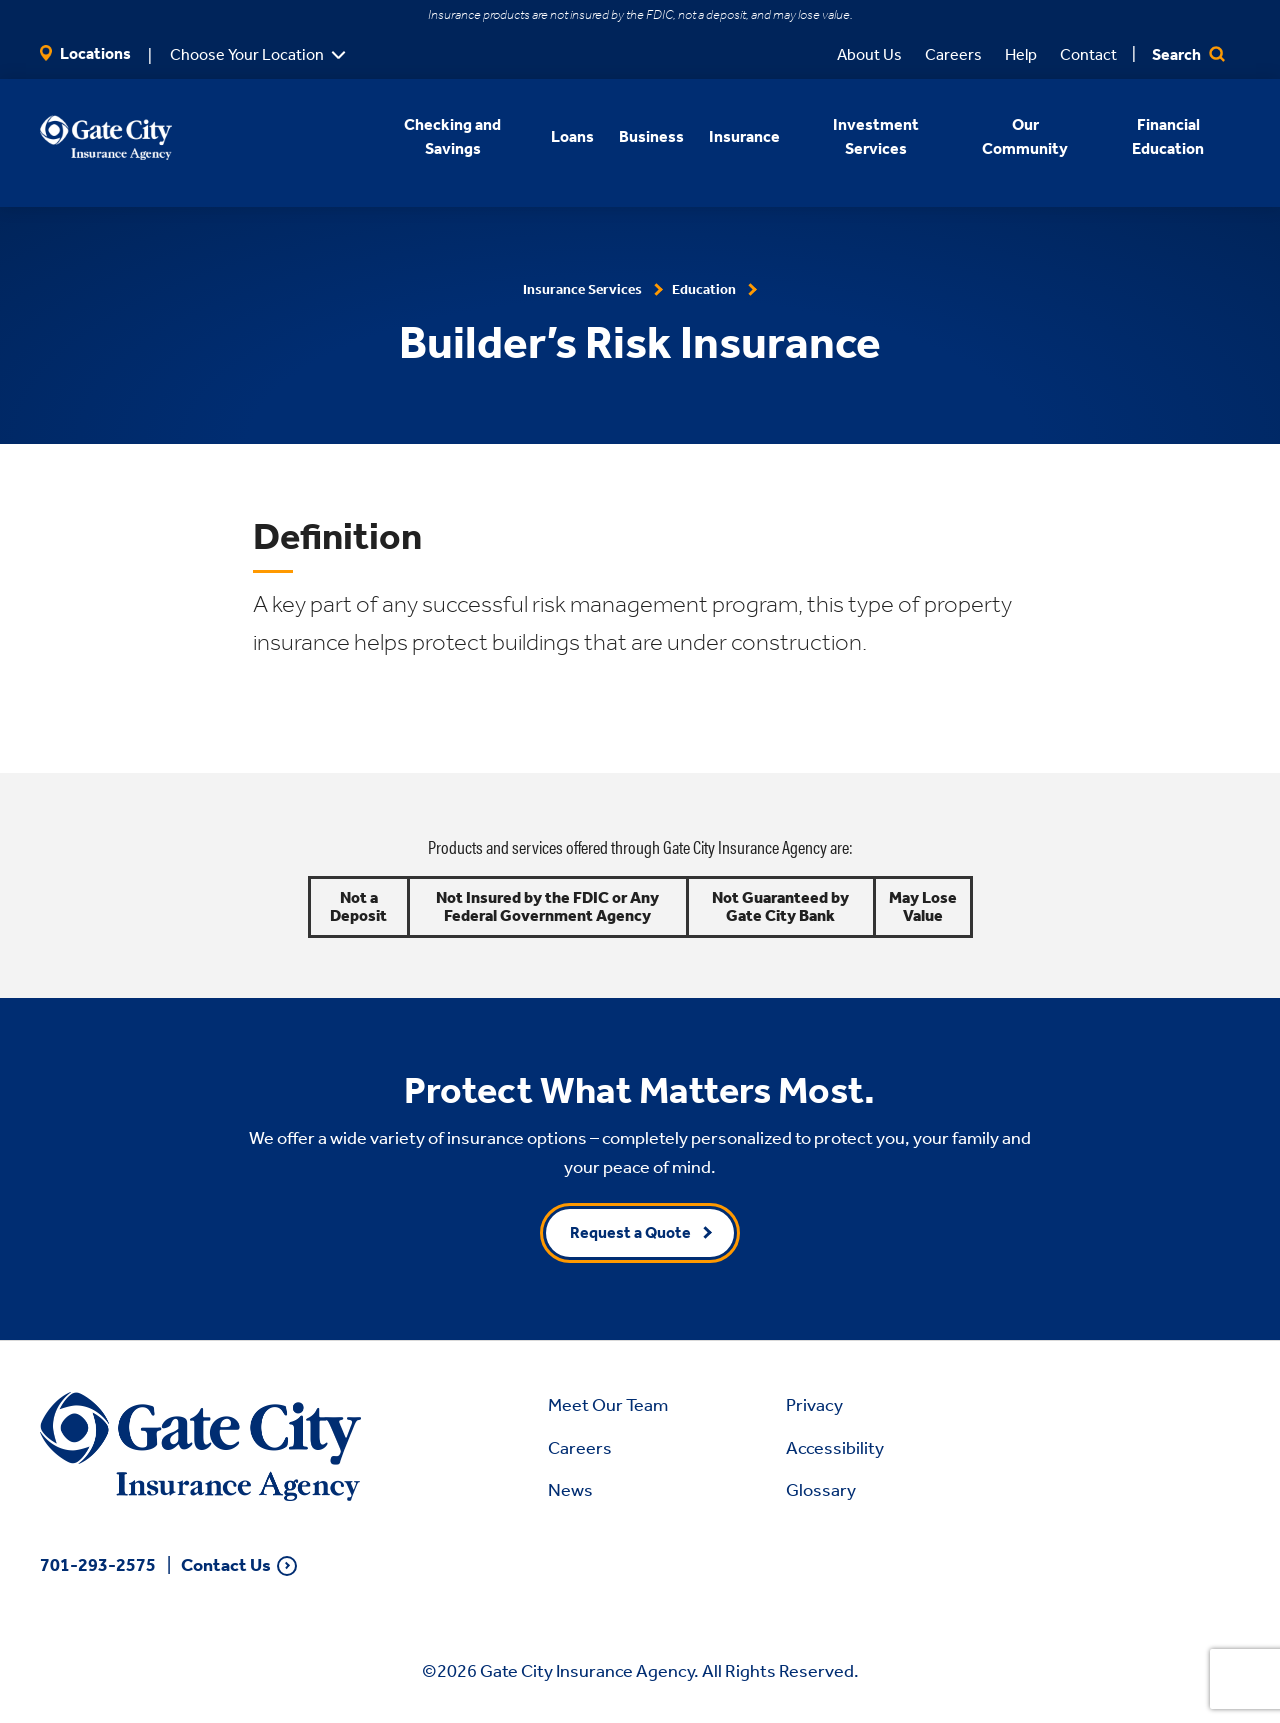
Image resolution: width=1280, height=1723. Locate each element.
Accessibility (835, 1448)
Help (1021, 54)
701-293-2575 (98, 1565)
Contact (1088, 54)
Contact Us (226, 1565)
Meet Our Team (608, 1405)
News (570, 1490)
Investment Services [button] (875, 136)
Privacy (814, 1405)
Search (1188, 54)
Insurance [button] (744, 136)
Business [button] (651, 136)
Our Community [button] (1025, 136)
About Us (869, 54)
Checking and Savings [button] (452, 136)
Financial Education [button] (1169, 136)
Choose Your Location (247, 54)
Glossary (821, 1490)
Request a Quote (630, 1232)
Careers (953, 54)
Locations (85, 53)
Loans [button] (572, 136)
